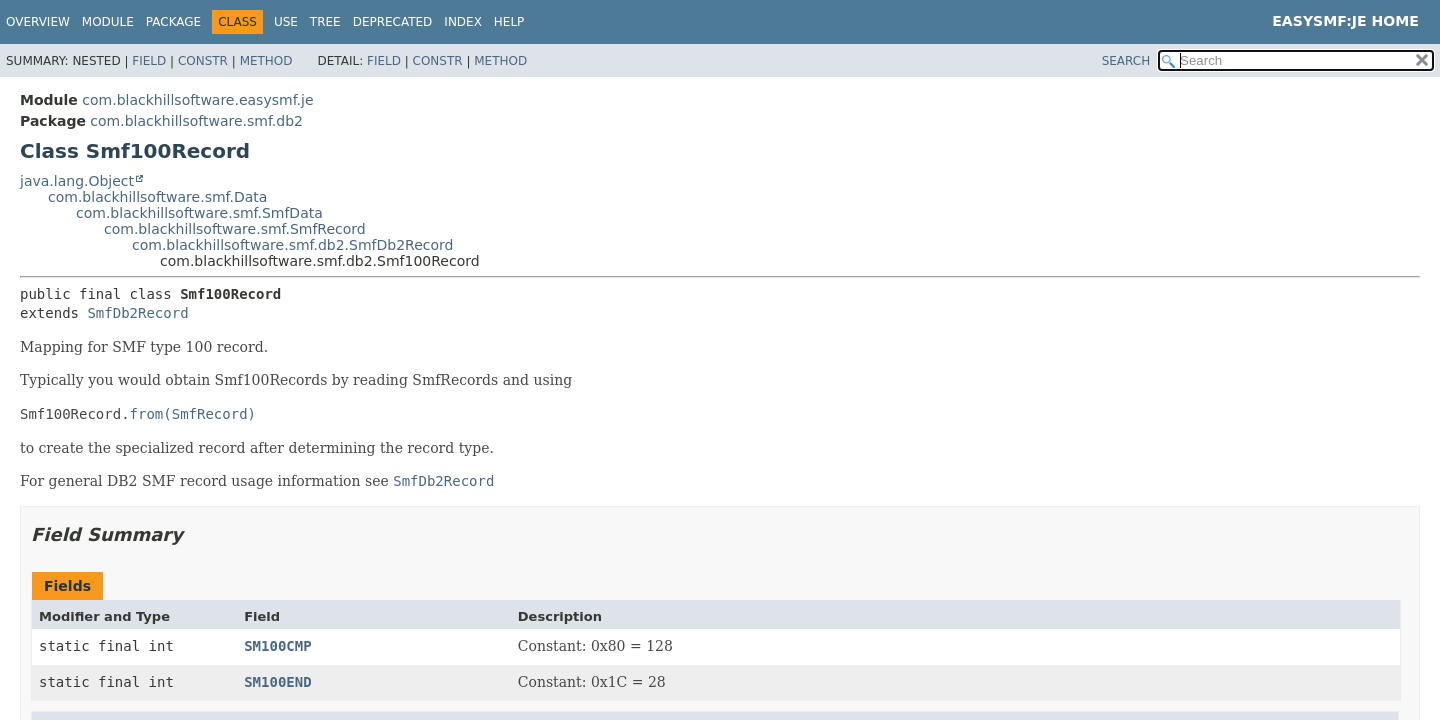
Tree (325, 22)
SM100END (277, 682)
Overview (38, 22)
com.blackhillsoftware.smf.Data (157, 197)
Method (266, 61)
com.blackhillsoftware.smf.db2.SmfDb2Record (292, 245)
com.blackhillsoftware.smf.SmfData (199, 213)
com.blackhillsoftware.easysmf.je (197, 100)
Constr (203, 61)
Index (463, 22)
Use (286, 22)
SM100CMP (277, 646)
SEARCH (1126, 61)
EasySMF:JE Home (1345, 21)
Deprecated (393, 22)
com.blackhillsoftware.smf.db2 (196, 121)
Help (509, 22)
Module (108, 22)
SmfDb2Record (137, 313)
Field (149, 61)
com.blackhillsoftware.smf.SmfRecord (235, 229)
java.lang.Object (77, 181)
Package (173, 22)
